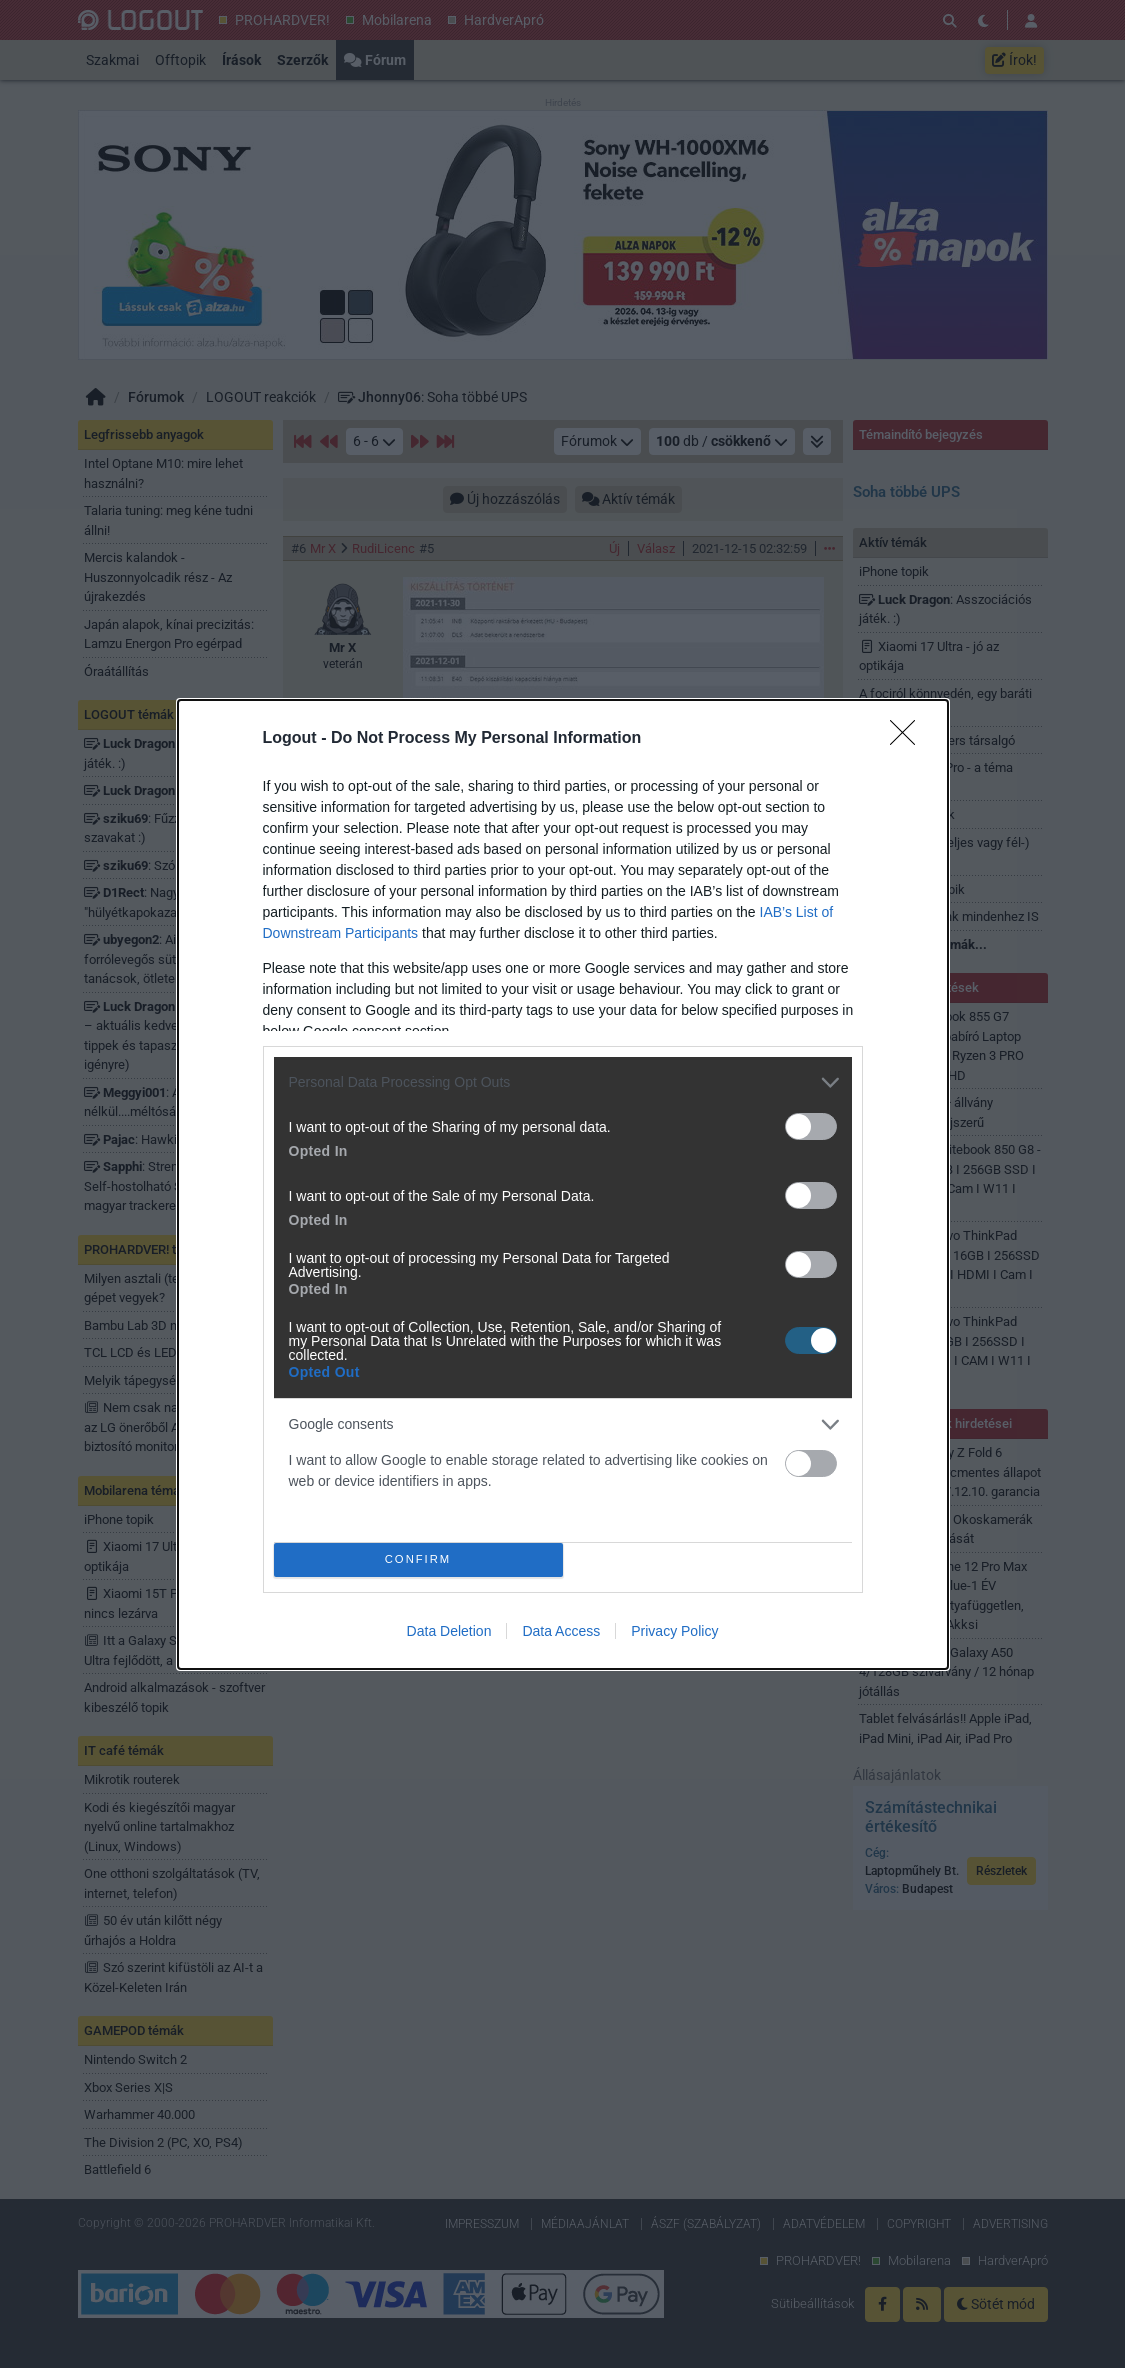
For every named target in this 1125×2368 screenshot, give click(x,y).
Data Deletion (449, 1631)
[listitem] (563, 1082)
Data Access (561, 1631)
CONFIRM (418, 1559)
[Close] (909, 739)
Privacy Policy (674, 1631)
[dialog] (563, 1184)
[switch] (811, 1126)
